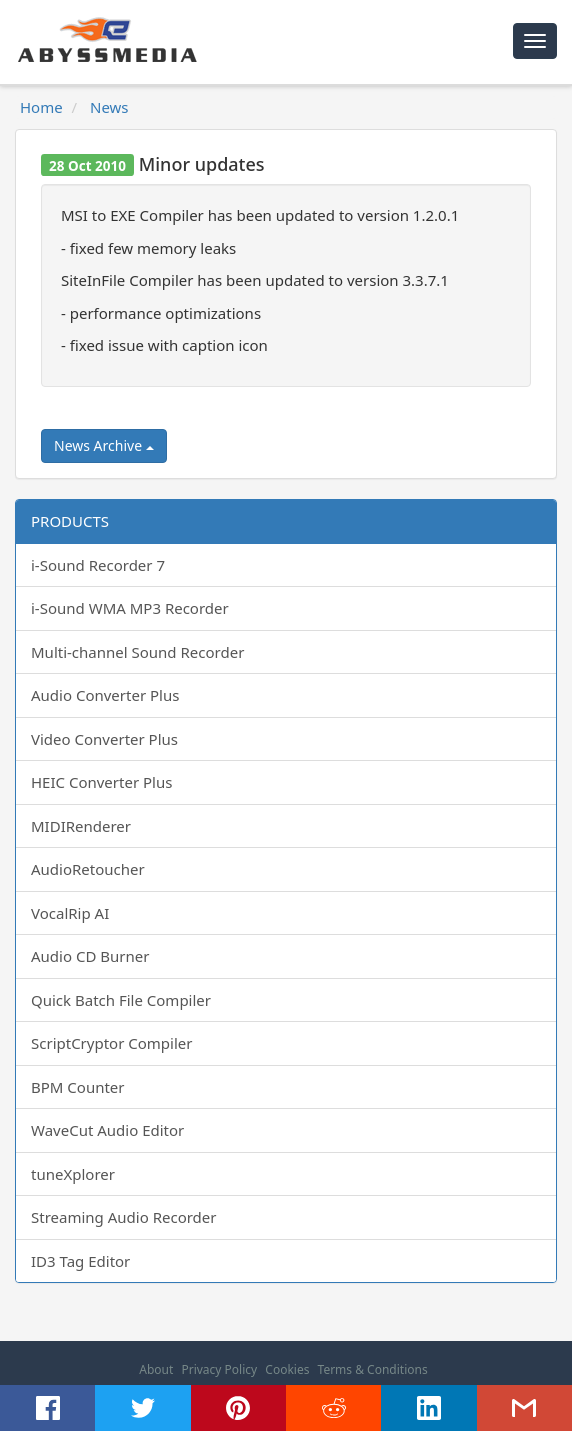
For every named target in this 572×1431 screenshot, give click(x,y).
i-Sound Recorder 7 (98, 565)
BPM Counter (78, 1087)
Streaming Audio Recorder (123, 1217)
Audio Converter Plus (105, 695)
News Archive (104, 445)
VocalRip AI (70, 913)
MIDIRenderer (81, 826)
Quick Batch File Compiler (121, 1000)
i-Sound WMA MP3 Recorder (130, 608)
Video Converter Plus (104, 739)
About (156, 1369)
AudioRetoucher (88, 869)
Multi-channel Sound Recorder (137, 652)
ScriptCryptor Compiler (111, 1043)
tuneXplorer (73, 1174)
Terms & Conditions (373, 1369)
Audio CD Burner (90, 956)
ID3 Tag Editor (80, 1261)
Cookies (287, 1369)
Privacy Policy (219, 1369)
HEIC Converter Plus (101, 782)
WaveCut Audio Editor (107, 1130)
